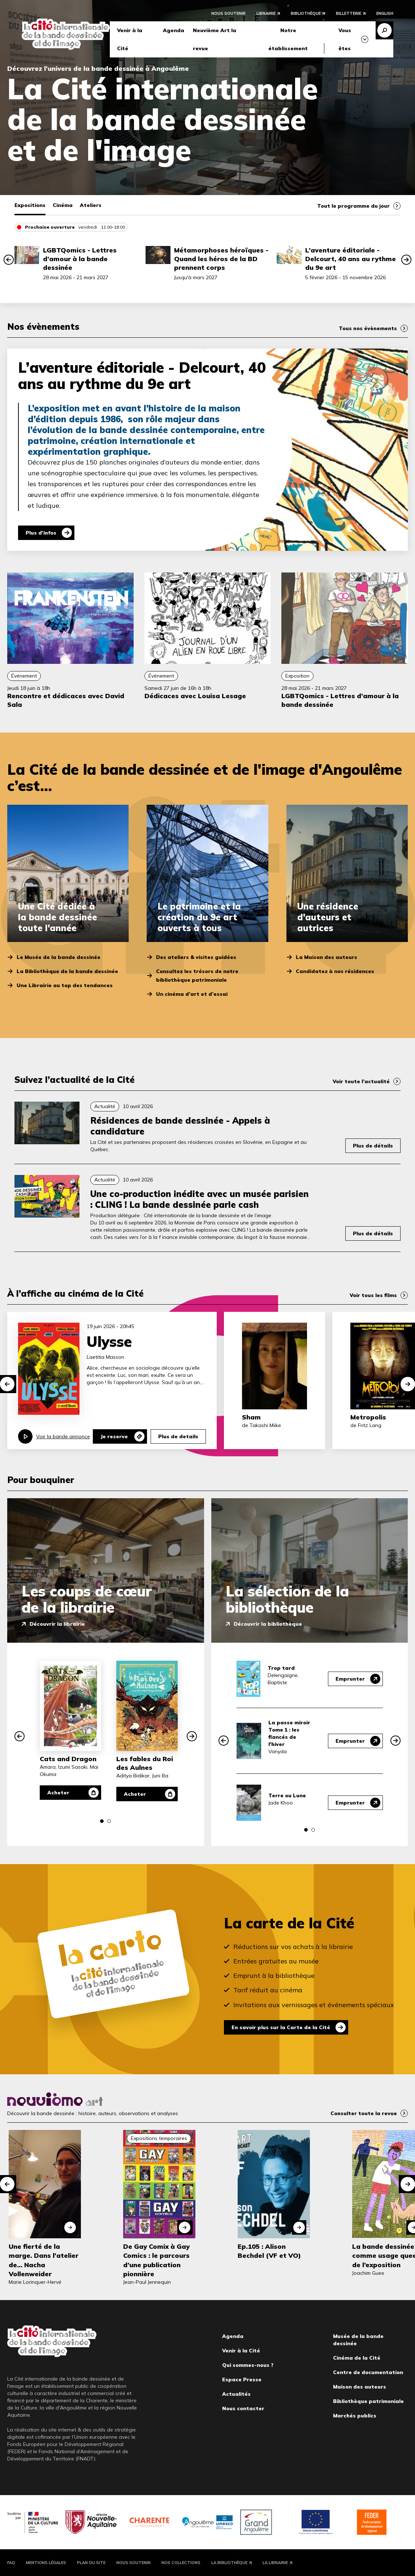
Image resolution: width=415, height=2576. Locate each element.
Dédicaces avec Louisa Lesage (195, 696)
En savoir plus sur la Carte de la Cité (281, 2027)
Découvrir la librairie (57, 1624)
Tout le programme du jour (353, 206)
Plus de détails (373, 1145)
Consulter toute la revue (363, 2113)
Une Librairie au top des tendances (65, 985)
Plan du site (91, 2562)
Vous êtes (344, 39)
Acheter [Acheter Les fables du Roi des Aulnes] (135, 1794)
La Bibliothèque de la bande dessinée (67, 971)
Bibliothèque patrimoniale (368, 2401)
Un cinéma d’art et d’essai (192, 994)
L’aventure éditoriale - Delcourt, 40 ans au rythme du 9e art (350, 259)
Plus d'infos (41, 533)
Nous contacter (243, 2408)
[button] (9, 260)
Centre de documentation (368, 2372)
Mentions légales (46, 2562)
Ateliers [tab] (90, 205)
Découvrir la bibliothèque (268, 1624)
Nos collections (180, 2562)
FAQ (11, 2562)
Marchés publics (354, 2415)
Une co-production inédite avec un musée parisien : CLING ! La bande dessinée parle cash (199, 1199)
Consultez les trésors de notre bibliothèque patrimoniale (197, 975)
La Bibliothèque (229, 2562)
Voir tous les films (373, 1295)
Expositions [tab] (30, 205)
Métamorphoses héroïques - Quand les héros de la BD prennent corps (221, 259)
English (384, 13)
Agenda (173, 30)
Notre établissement (288, 39)
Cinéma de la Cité (356, 2358)
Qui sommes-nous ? (247, 2365)
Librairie (266, 13)
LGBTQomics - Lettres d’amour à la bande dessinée (80, 259)
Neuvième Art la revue (214, 39)
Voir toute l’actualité (361, 1081)
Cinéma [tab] (63, 205)
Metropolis (368, 1417)
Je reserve (114, 1436)
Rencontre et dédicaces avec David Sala (65, 700)
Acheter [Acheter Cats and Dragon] (58, 1792)
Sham (251, 1417)
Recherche (384, 30)
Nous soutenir (228, 13)
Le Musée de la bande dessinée (58, 957)
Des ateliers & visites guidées (196, 957)
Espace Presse (241, 2379)
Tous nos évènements (368, 328)
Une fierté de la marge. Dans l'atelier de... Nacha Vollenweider (43, 2260)
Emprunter (350, 1679)
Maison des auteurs (359, 2386)
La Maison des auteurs (326, 957)
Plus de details (178, 1436)
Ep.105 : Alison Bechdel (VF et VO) (269, 2251)
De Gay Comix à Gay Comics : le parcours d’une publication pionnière (156, 2260)
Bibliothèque (306, 13)
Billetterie (348, 13)
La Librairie (275, 2562)
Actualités (236, 2394)
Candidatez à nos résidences (335, 971)
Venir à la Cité (129, 39)
